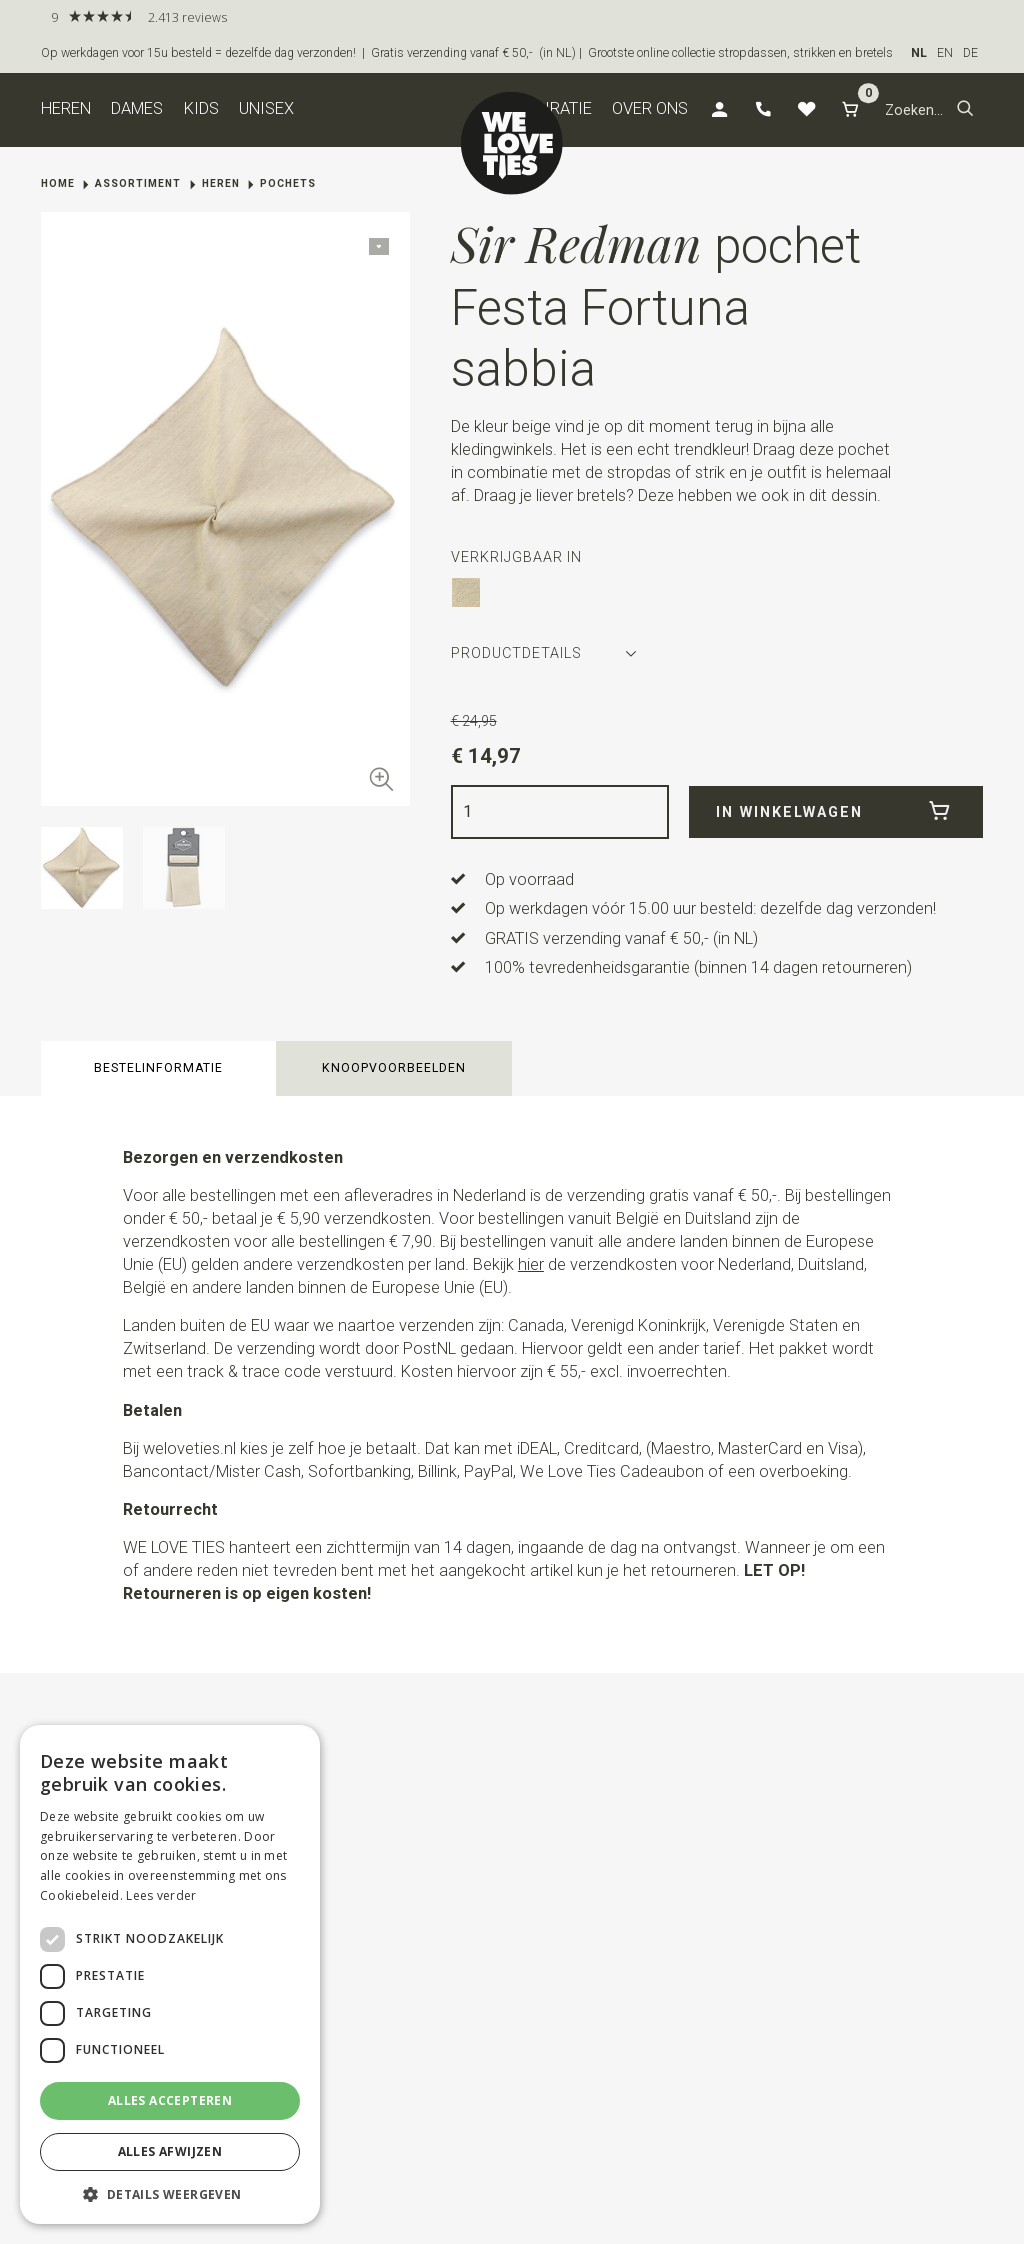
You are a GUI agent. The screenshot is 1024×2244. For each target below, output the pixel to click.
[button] (965, 110)
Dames (137, 108)
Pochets (288, 183)
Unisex (266, 108)
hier (531, 1264)
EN (945, 53)
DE (970, 53)
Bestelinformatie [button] (158, 1068)
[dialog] (170, 1974)
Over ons (650, 108)
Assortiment (138, 183)
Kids (201, 108)
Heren (66, 108)
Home (58, 183)
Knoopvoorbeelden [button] (394, 1068)
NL (919, 53)
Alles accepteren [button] (170, 2100)
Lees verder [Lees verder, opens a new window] (161, 1895)
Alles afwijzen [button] (170, 2151)
